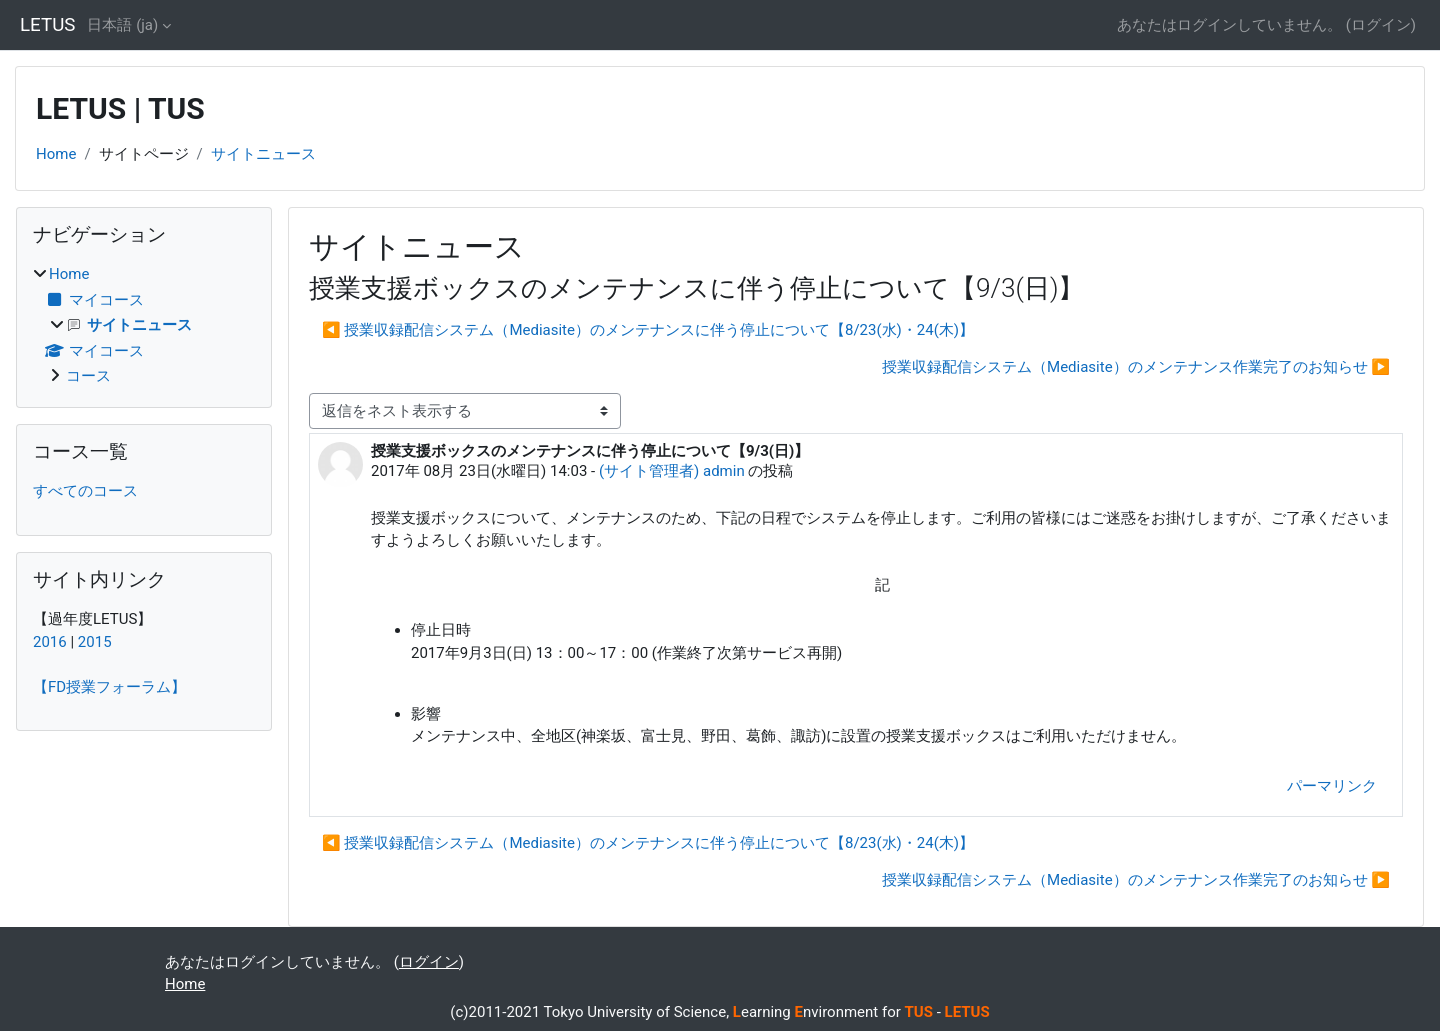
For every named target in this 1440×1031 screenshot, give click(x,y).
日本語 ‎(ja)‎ (122, 25)
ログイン (1381, 25)
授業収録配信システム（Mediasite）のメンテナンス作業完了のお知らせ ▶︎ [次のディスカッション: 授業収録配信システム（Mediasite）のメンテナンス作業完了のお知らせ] (1136, 367)
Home (56, 154)
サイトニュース (263, 154)
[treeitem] (144, 325)
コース (88, 376)
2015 (95, 642)
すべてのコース (85, 491)
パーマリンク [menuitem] (1332, 786)
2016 (50, 642)
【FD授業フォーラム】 (109, 687)
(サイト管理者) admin (672, 471)
